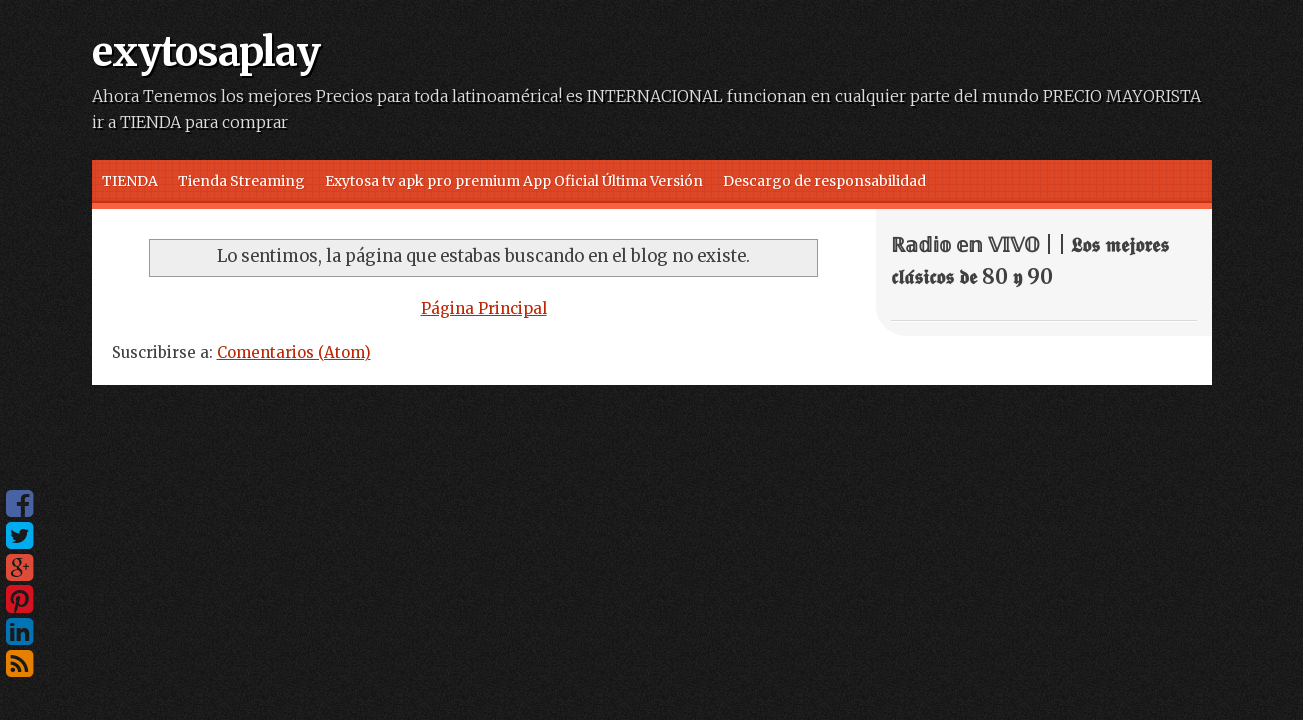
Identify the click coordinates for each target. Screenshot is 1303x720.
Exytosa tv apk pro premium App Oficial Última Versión (514, 181)
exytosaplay (206, 52)
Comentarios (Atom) (294, 352)
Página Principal (484, 308)
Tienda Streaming (241, 181)
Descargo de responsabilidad (824, 181)
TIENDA (130, 181)
